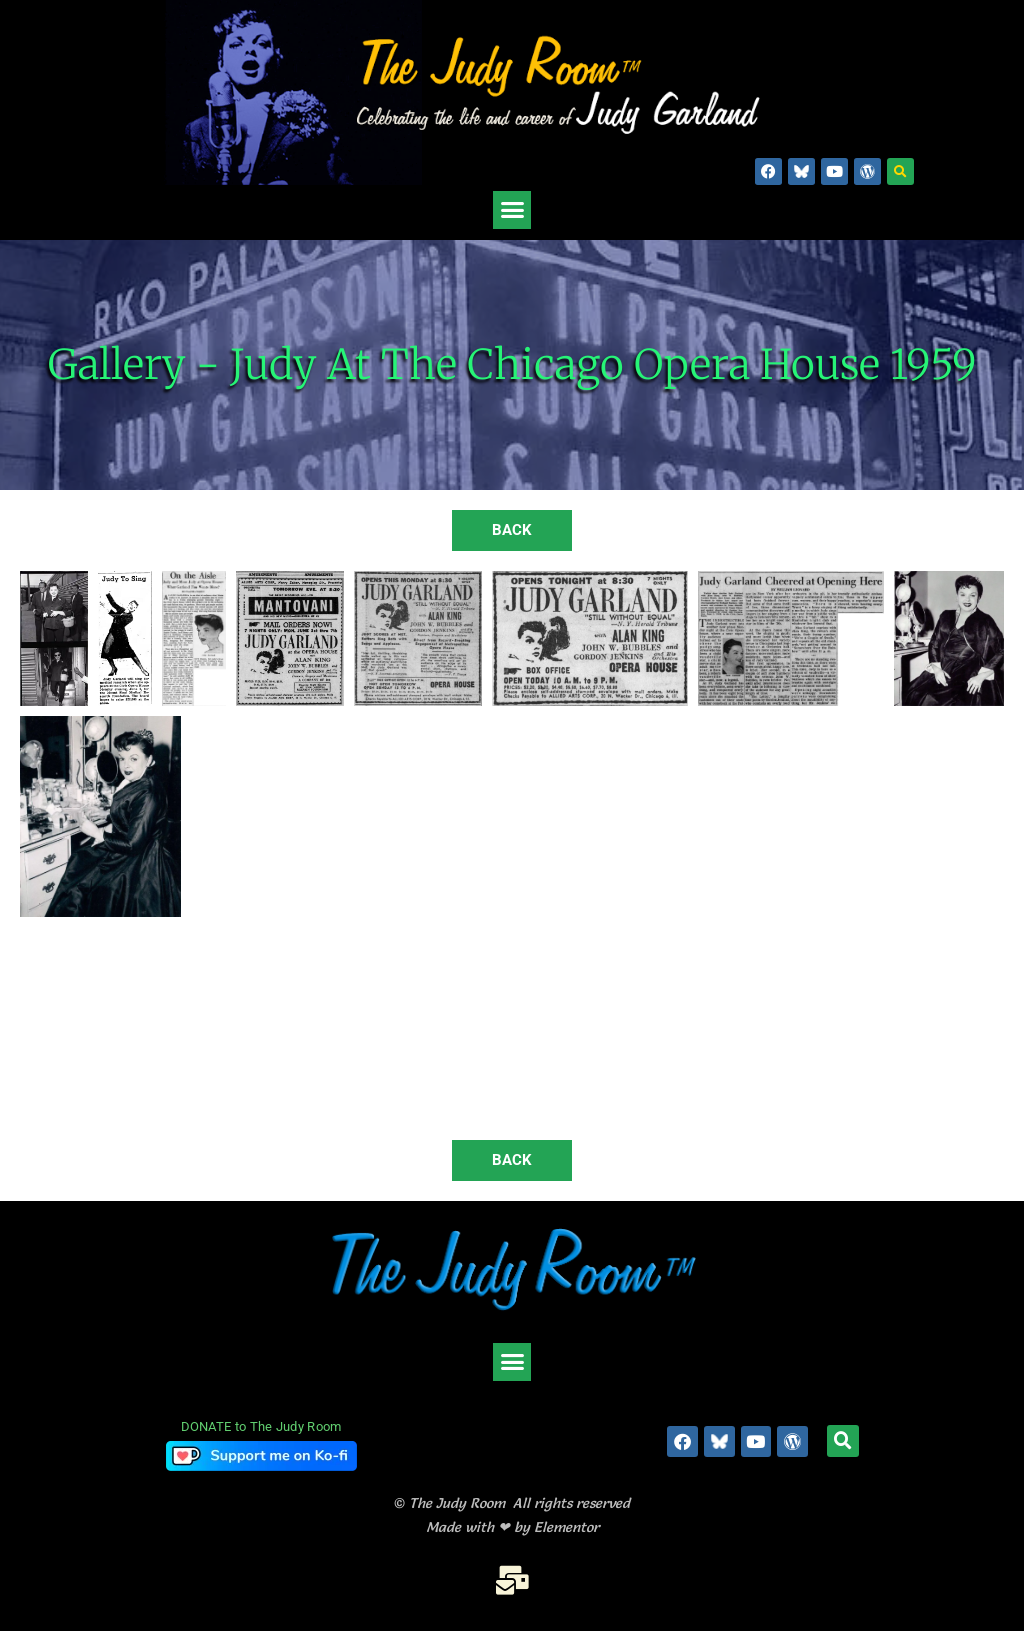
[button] (900, 171)
